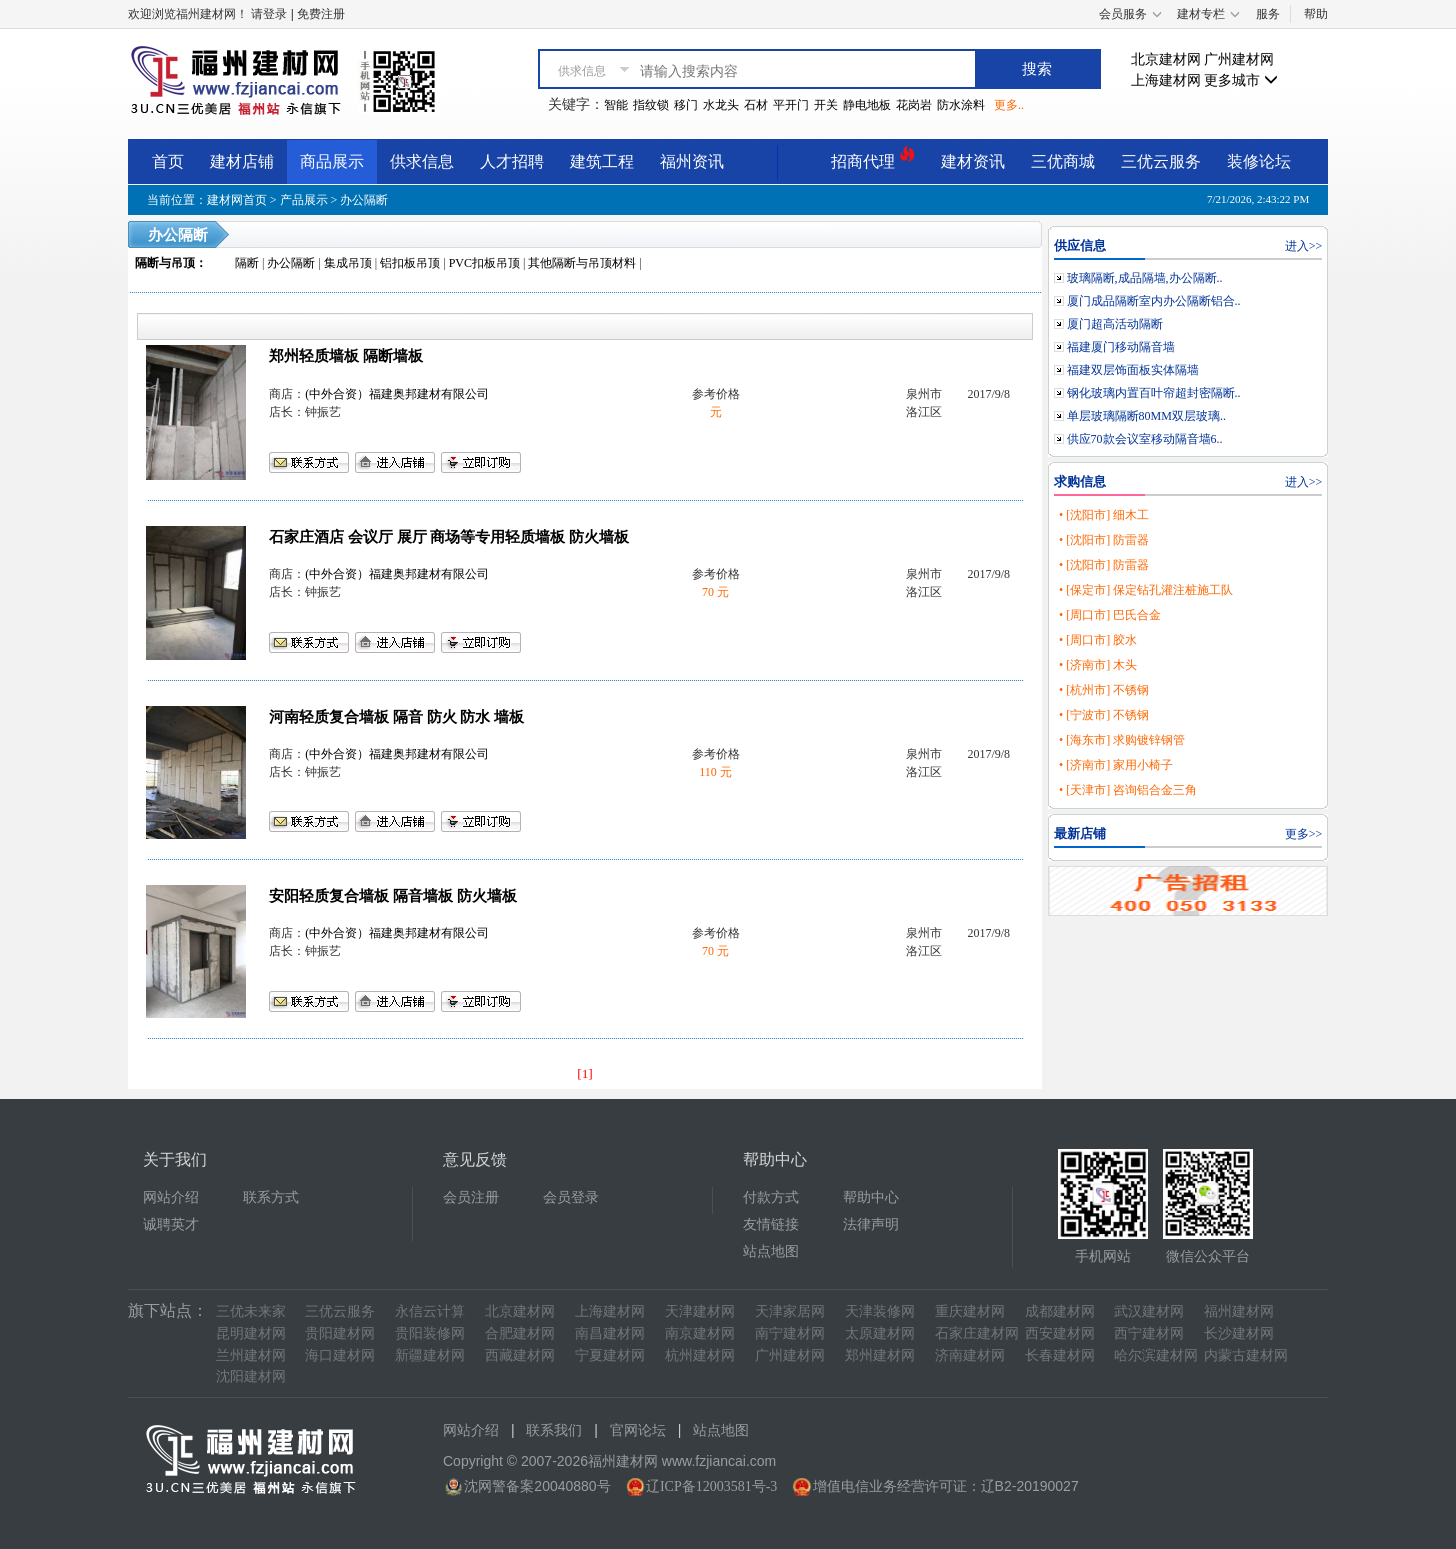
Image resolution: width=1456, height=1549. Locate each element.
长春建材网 (1060, 1355)
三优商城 (1063, 161)
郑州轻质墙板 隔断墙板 (346, 356)
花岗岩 (914, 105)
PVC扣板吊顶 (484, 263)
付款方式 (771, 1197)
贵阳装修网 (430, 1333)
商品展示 (332, 161)
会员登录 (571, 1197)
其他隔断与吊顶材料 (582, 263)
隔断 (247, 263)
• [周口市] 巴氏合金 (1110, 615)
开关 (826, 105)
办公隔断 (364, 200)
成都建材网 (1060, 1311)
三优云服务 (1161, 161)
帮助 (1316, 14)
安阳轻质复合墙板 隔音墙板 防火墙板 (392, 896)
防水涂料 (961, 105)
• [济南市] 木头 (1098, 665)
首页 (168, 161)
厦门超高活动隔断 (1115, 324)
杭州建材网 (700, 1355)
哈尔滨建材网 (1156, 1355)
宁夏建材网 (610, 1355)
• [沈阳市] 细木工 (1104, 515)
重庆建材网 (970, 1311)
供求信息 (422, 161)
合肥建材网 (520, 1333)
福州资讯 (692, 161)
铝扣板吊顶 (410, 263)
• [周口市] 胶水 (1098, 640)
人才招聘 (512, 161)
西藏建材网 (520, 1355)
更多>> (1304, 834)
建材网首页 (237, 200)
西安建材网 (1060, 1333)
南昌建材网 (610, 1333)
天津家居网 (790, 1311)
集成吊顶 (348, 263)
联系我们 (554, 1430)
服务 (1268, 14)
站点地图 (771, 1251)
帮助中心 (871, 1197)
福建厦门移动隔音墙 (1121, 347)
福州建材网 (1239, 1311)
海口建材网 (340, 1355)
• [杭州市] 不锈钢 (1104, 690)
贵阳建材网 (340, 1333)
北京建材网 (1166, 59)
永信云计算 (430, 1311)
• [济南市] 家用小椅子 (1116, 765)
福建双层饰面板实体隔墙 (1133, 370)
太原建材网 (880, 1333)
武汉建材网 (1149, 1311)
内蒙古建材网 (1246, 1355)
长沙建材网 (1239, 1333)
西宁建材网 (1149, 1333)
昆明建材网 (251, 1333)
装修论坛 (1259, 161)
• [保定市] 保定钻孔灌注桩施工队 (1146, 590)
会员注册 (471, 1197)
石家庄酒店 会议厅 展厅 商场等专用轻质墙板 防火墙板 (449, 537)
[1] (585, 1073)
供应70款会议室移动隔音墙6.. (1145, 439)
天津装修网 (880, 1311)
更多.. (1009, 105)
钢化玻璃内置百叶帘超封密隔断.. (1154, 393)
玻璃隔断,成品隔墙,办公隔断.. (1145, 278)
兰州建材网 (251, 1355)
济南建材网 (970, 1355)
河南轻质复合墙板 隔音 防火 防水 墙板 (396, 717)
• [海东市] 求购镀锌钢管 (1122, 740)
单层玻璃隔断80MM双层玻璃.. (1146, 416)
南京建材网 (700, 1333)
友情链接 (771, 1224)
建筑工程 (602, 161)
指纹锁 (651, 105)
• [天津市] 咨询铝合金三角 (1128, 790)
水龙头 (721, 105)
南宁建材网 (790, 1333)
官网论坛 (638, 1430)
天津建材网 (700, 1311)
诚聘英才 (171, 1224)
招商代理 (873, 158)
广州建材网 (1239, 59)
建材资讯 (973, 161)
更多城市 (1241, 80)
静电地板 (867, 105)
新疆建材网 (430, 1355)
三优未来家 (251, 1311)
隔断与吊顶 (165, 263)
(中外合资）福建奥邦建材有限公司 (397, 394)
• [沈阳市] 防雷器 (1104, 540)
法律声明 (871, 1224)
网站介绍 (171, 1197)
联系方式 (271, 1197)
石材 (756, 105)
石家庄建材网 (977, 1333)
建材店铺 (242, 161)
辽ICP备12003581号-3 (711, 1486)
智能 (616, 105)
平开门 (791, 105)
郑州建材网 (880, 1355)
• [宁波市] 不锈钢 (1104, 715)
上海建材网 (1166, 80)
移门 (686, 105)
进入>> (1304, 246)
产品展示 (304, 200)
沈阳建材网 (251, 1376)
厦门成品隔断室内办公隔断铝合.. (1154, 301)
